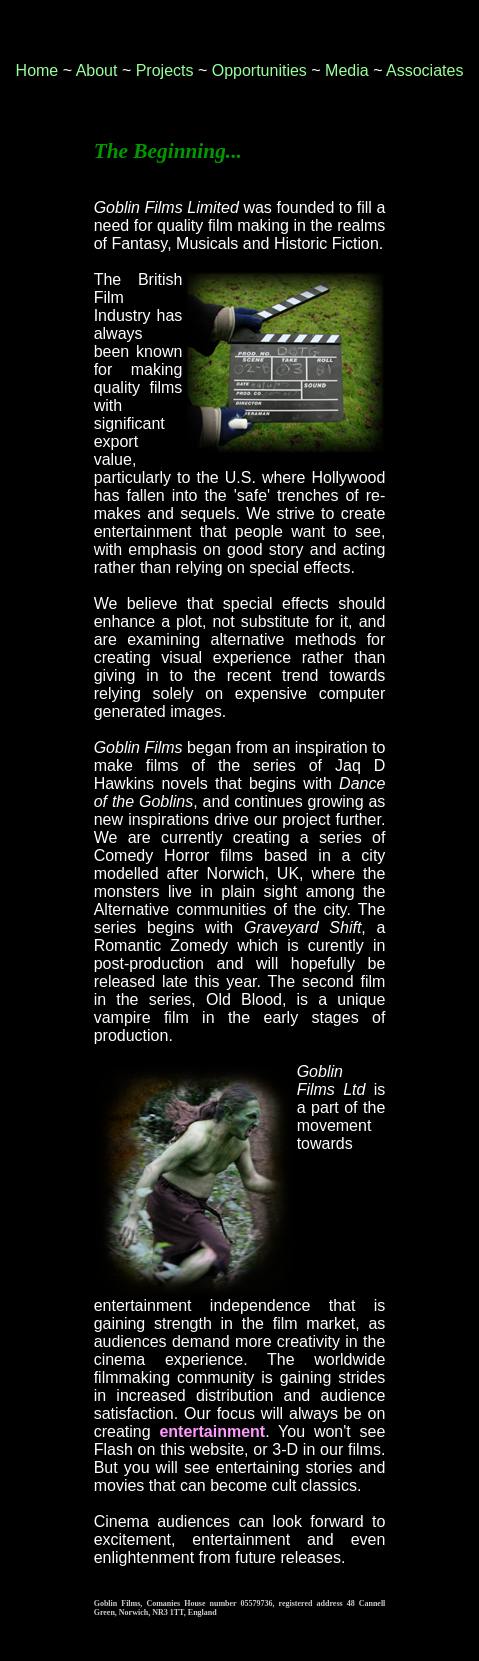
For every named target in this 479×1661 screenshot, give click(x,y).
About (97, 70)
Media (347, 70)
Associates (424, 70)
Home (37, 70)
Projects (165, 70)
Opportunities (259, 70)
